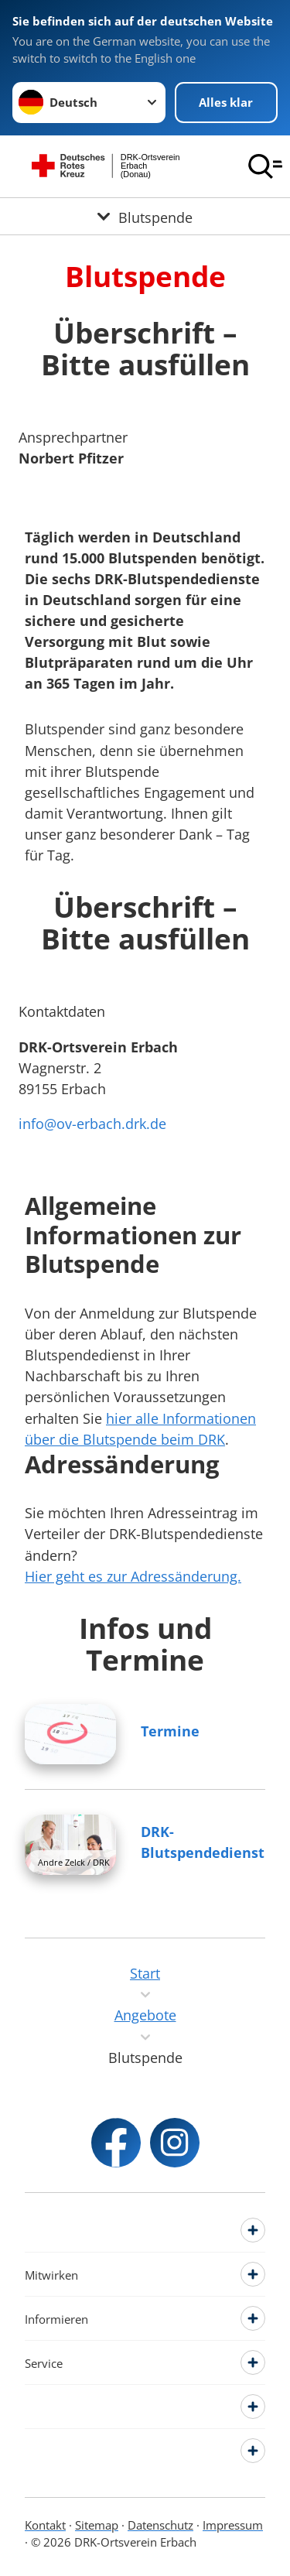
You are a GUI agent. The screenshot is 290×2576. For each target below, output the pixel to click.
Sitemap (96, 2525)
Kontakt (45, 2525)
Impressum (233, 2525)
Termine (170, 1731)
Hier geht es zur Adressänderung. (133, 1576)
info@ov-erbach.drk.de (92, 1123)
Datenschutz (160, 2525)
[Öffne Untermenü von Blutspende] (145, 216)
